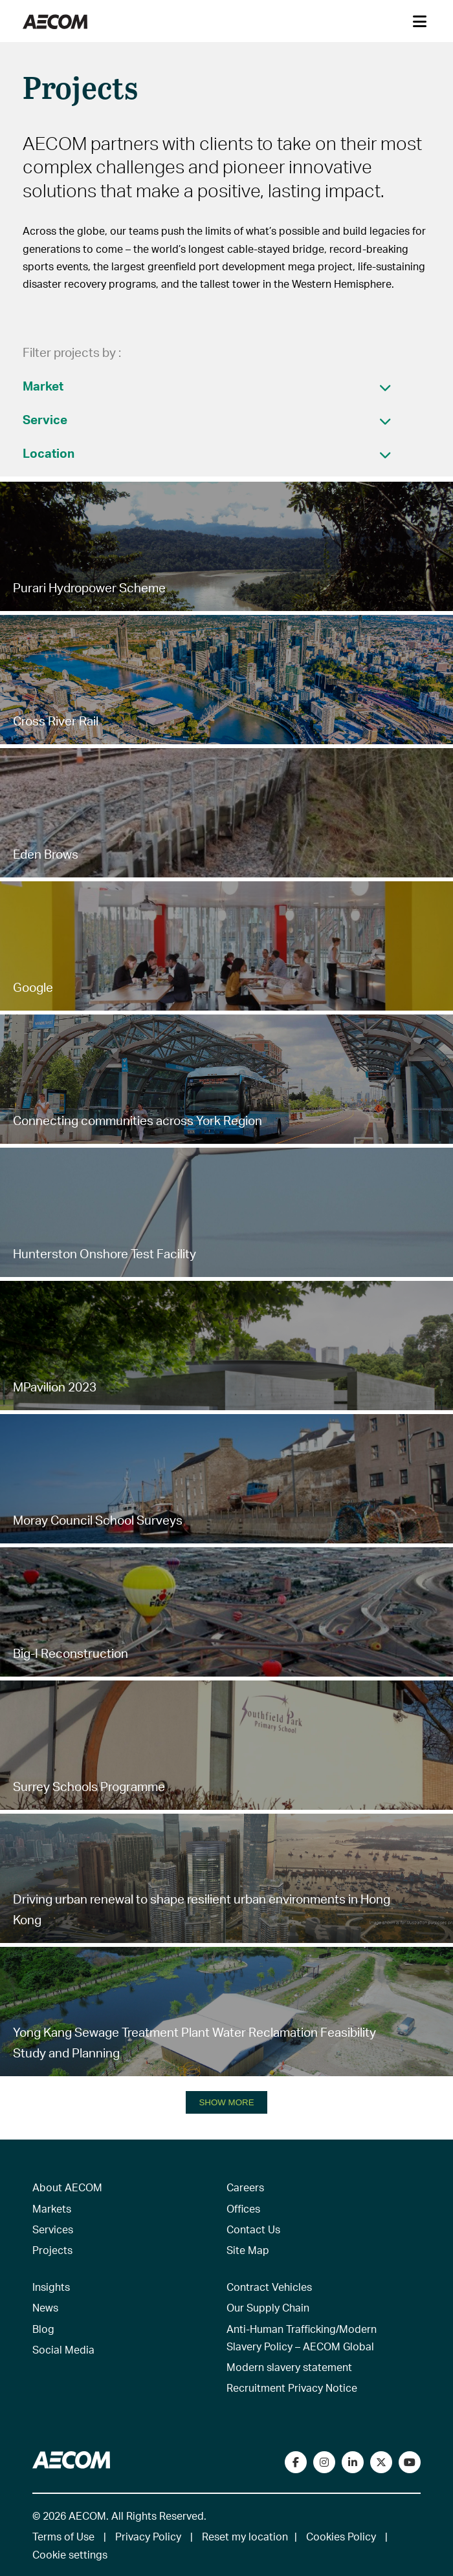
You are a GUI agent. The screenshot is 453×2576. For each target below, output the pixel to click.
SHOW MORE (226, 2102)
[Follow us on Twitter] (381, 2462)
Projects (52, 2250)
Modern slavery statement (289, 2367)
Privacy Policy (148, 2536)
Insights (51, 2286)
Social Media (63, 2349)
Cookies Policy (341, 2536)
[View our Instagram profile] (324, 2462)
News (45, 2307)
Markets (51, 2208)
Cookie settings (69, 2554)
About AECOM (67, 2187)
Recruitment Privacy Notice (291, 2387)
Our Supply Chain (267, 2307)
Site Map (247, 2250)
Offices (243, 2208)
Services (52, 2229)
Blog (43, 2328)
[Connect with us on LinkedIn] (353, 2462)
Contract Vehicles (269, 2286)
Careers (245, 2187)
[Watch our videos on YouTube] (410, 2462)
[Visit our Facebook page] (296, 2462)
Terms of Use (63, 2536)
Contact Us (253, 2229)
